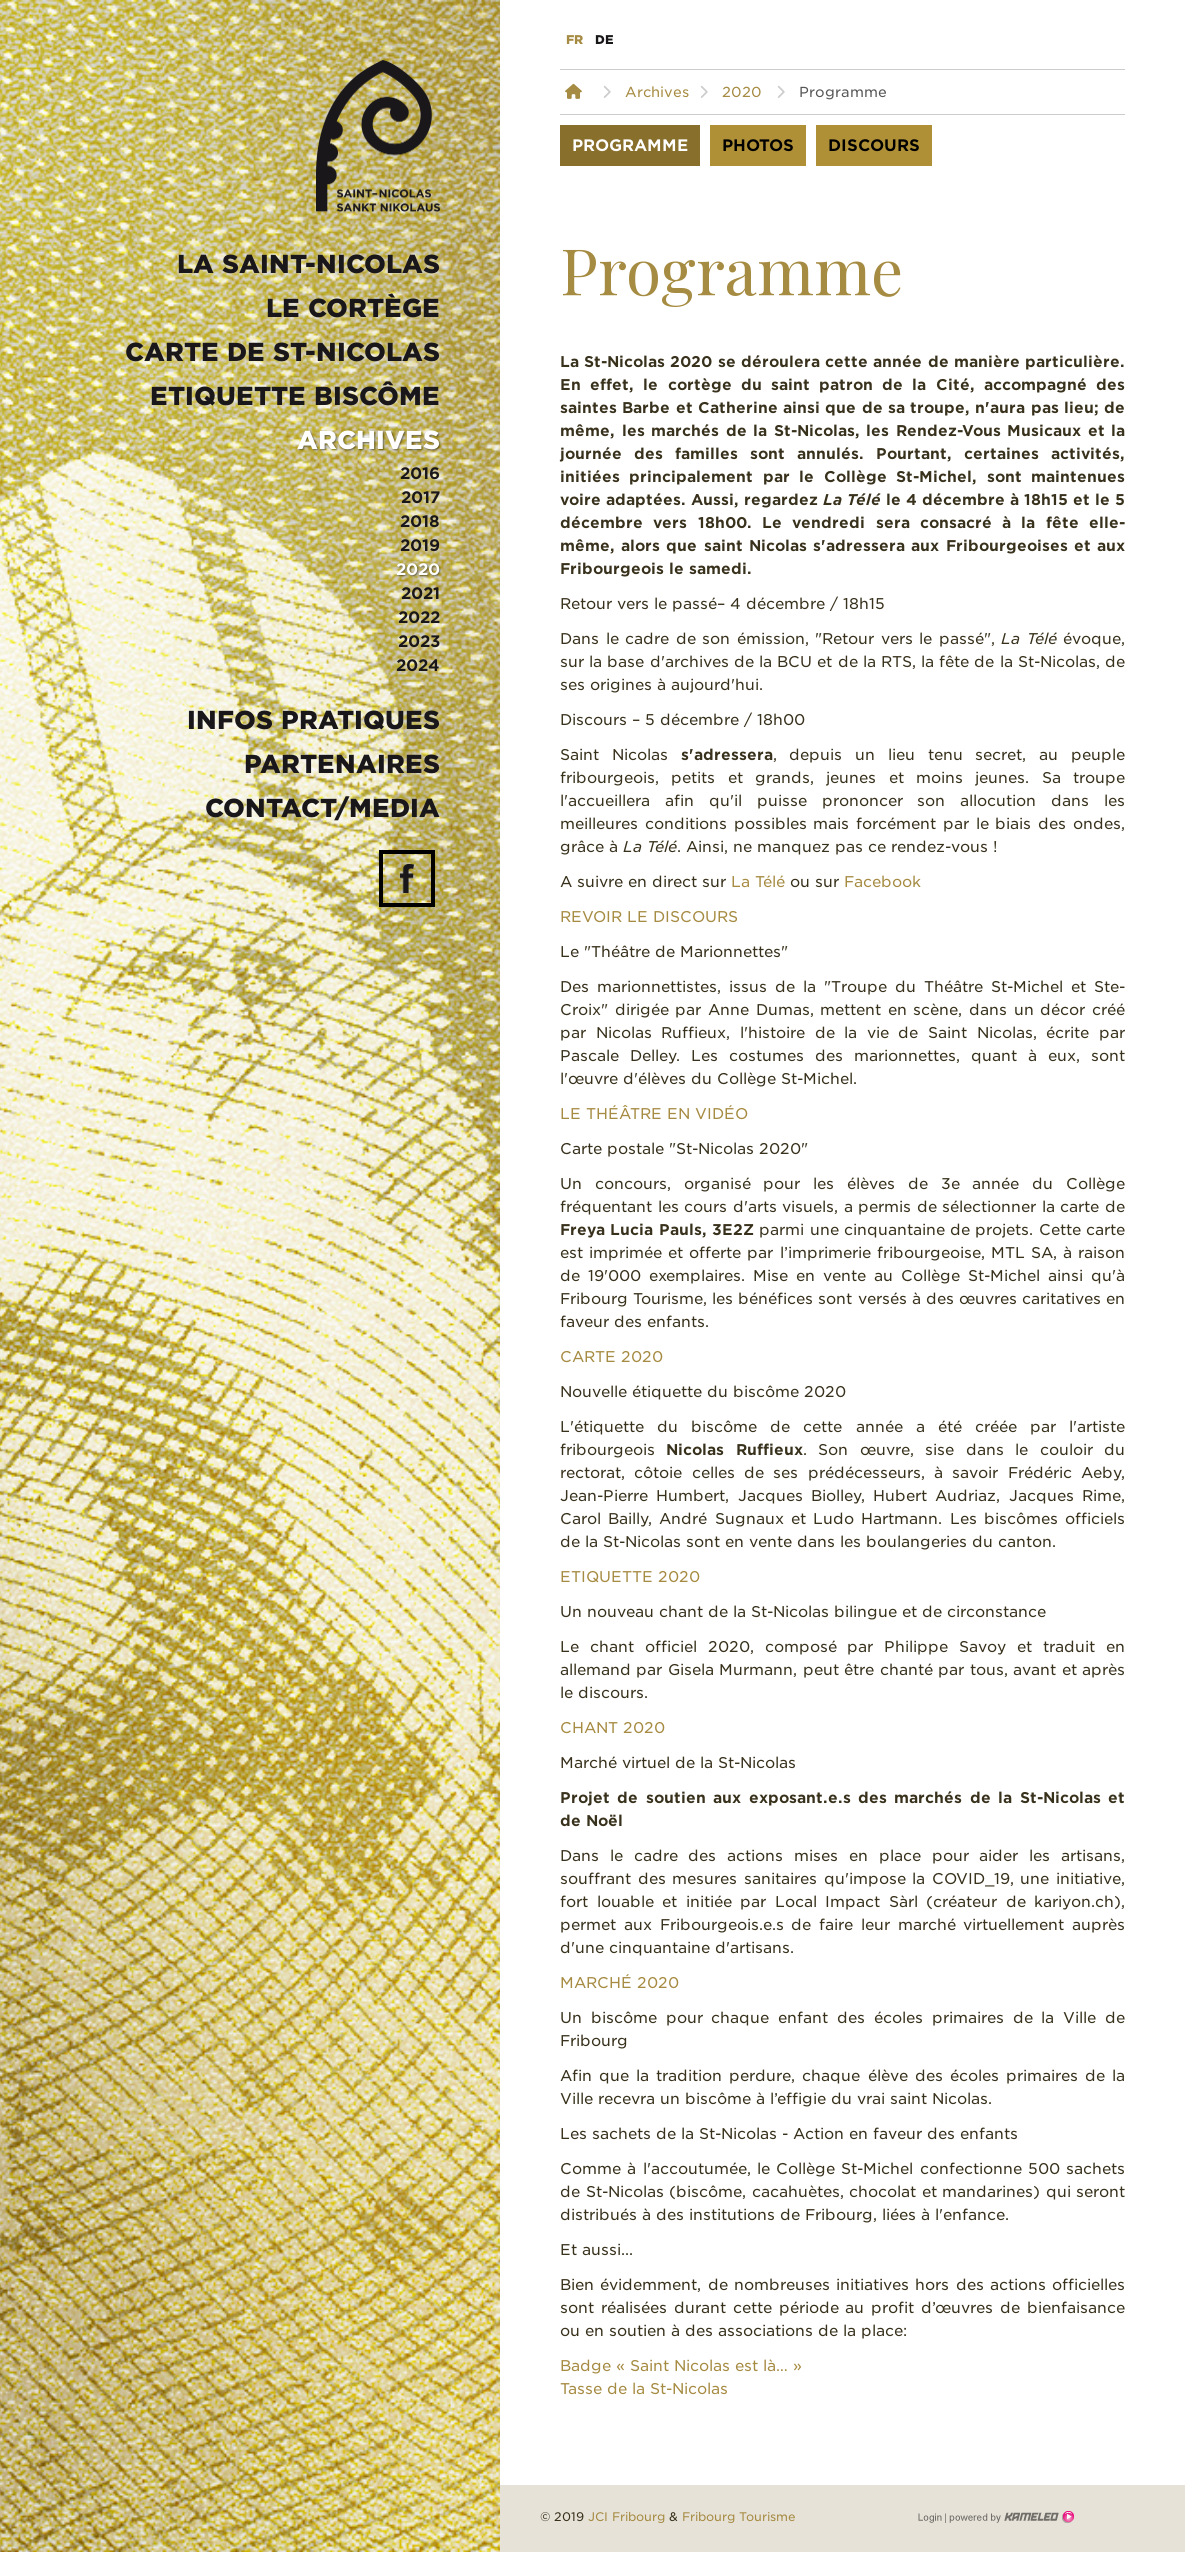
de (604, 39)
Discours (874, 145)
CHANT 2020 (612, 1728)
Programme (630, 145)
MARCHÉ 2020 (619, 1983)
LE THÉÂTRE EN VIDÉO (654, 1114)
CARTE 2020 (611, 1357)
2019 (420, 545)
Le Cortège (353, 308)
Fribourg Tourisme (739, 2516)
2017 (420, 497)
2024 (418, 665)
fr (574, 39)
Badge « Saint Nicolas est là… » (681, 2366)
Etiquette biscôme (295, 396)
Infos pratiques (313, 720)
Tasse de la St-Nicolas (644, 2389)
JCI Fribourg (626, 2516)
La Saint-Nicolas (308, 264)
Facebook (882, 882)
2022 (419, 617)
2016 (420, 473)
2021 (420, 593)
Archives (368, 440)
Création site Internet (1010, 2517)
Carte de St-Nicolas (282, 352)
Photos (758, 145)
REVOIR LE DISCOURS (649, 917)
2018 (420, 521)
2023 (419, 641)
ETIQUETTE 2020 (630, 1577)
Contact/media (322, 808)
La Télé (758, 882)
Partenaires (342, 764)
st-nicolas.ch (378, 136)
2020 (418, 569)
